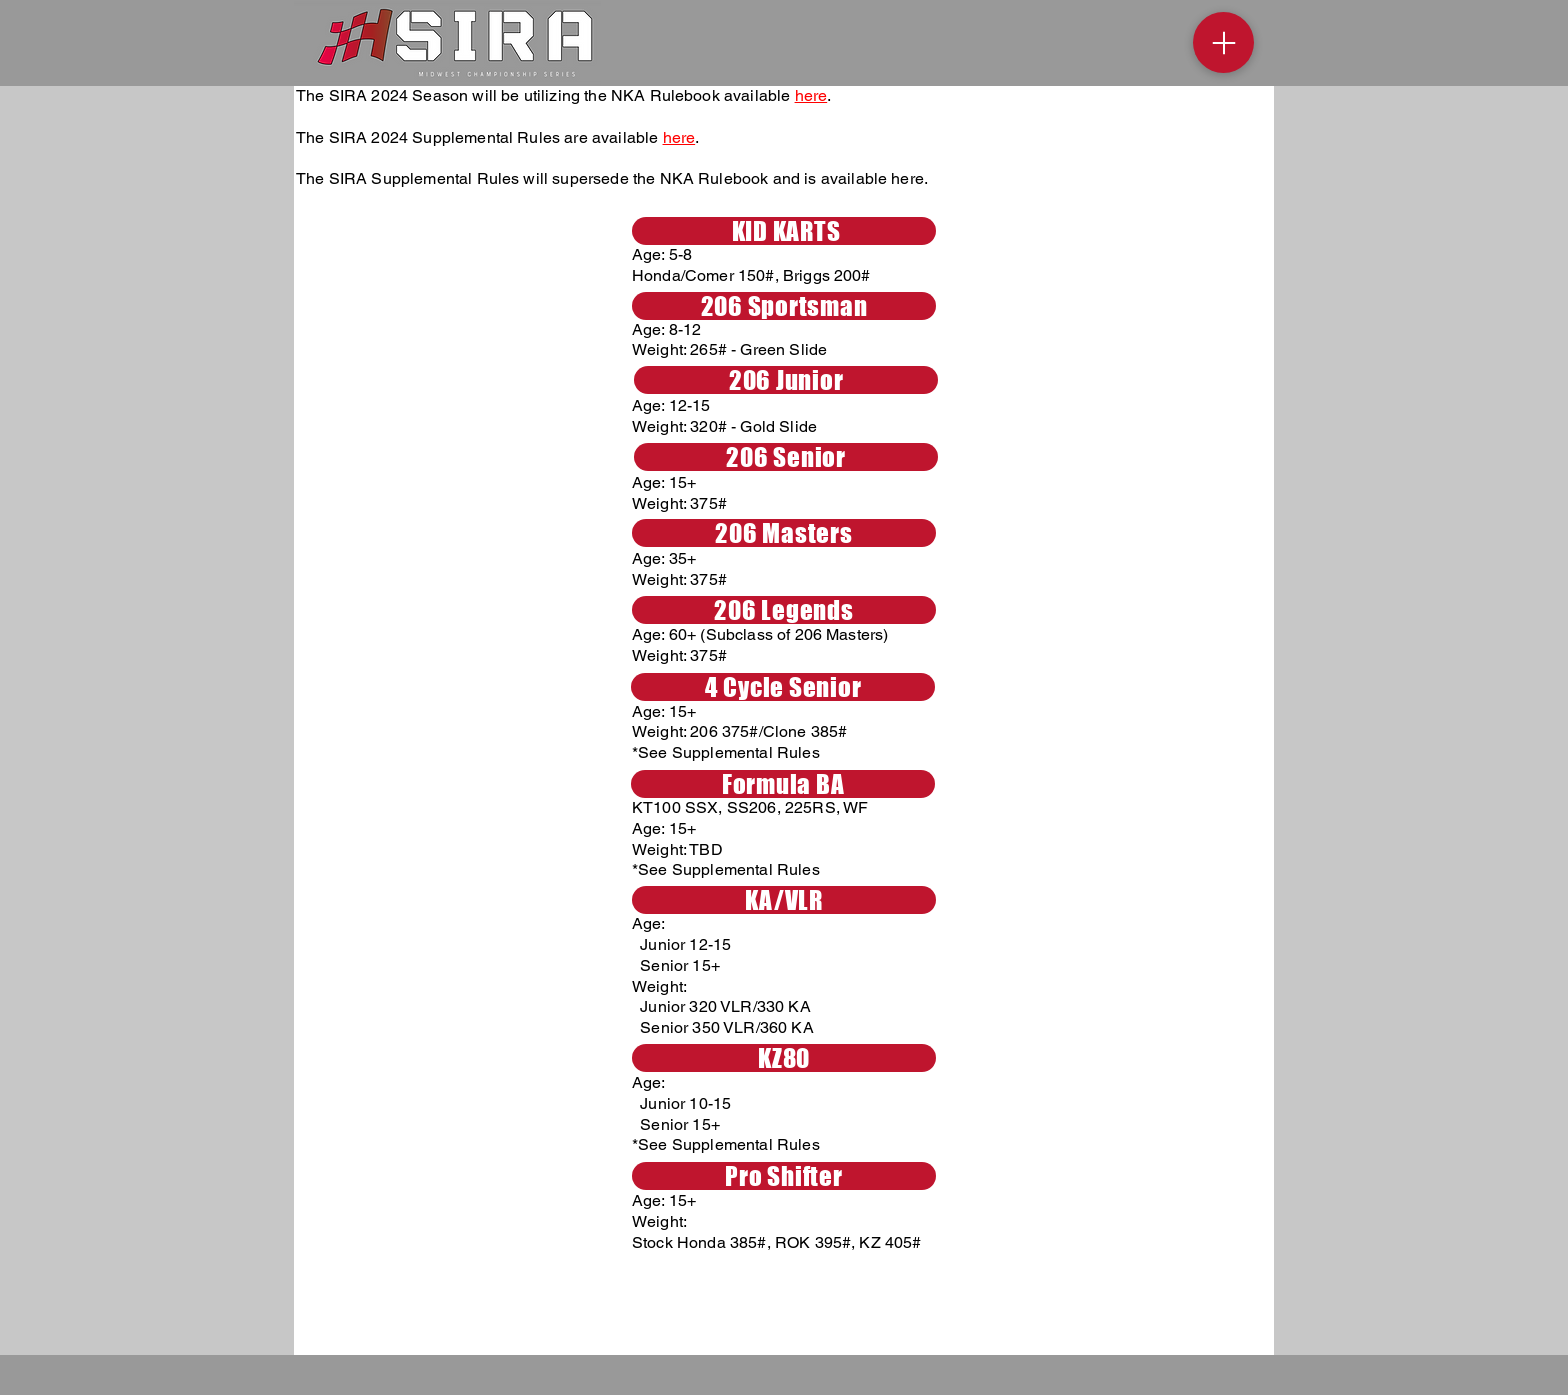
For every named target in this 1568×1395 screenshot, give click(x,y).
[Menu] (1223, 42)
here (811, 95)
